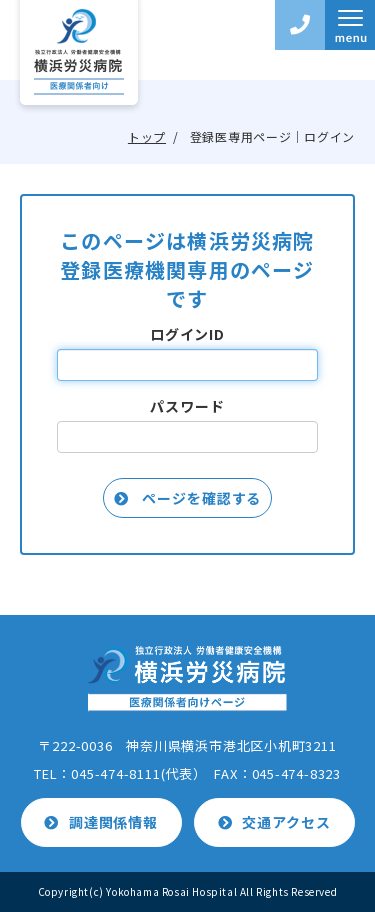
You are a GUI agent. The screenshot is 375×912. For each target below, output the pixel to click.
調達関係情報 (113, 822)
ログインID (187, 334)
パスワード (187, 406)
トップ (147, 136)
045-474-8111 (115, 773)
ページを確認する (200, 498)
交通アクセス (286, 822)
